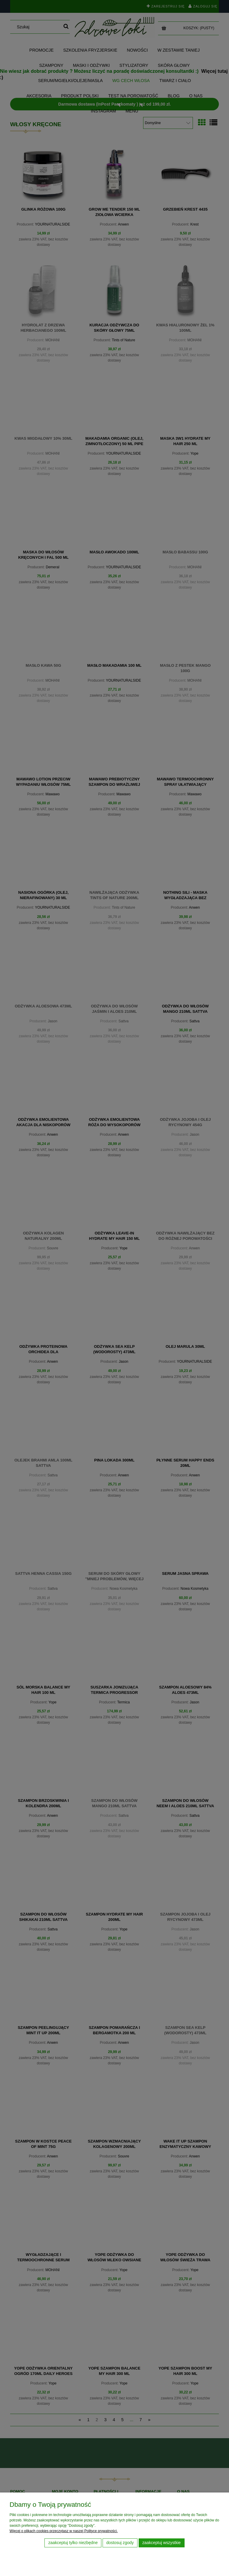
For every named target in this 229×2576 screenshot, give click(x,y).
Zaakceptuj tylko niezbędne (73, 2542)
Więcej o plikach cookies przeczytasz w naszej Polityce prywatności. (64, 2531)
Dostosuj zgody (120, 2542)
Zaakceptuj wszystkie (161, 2542)
